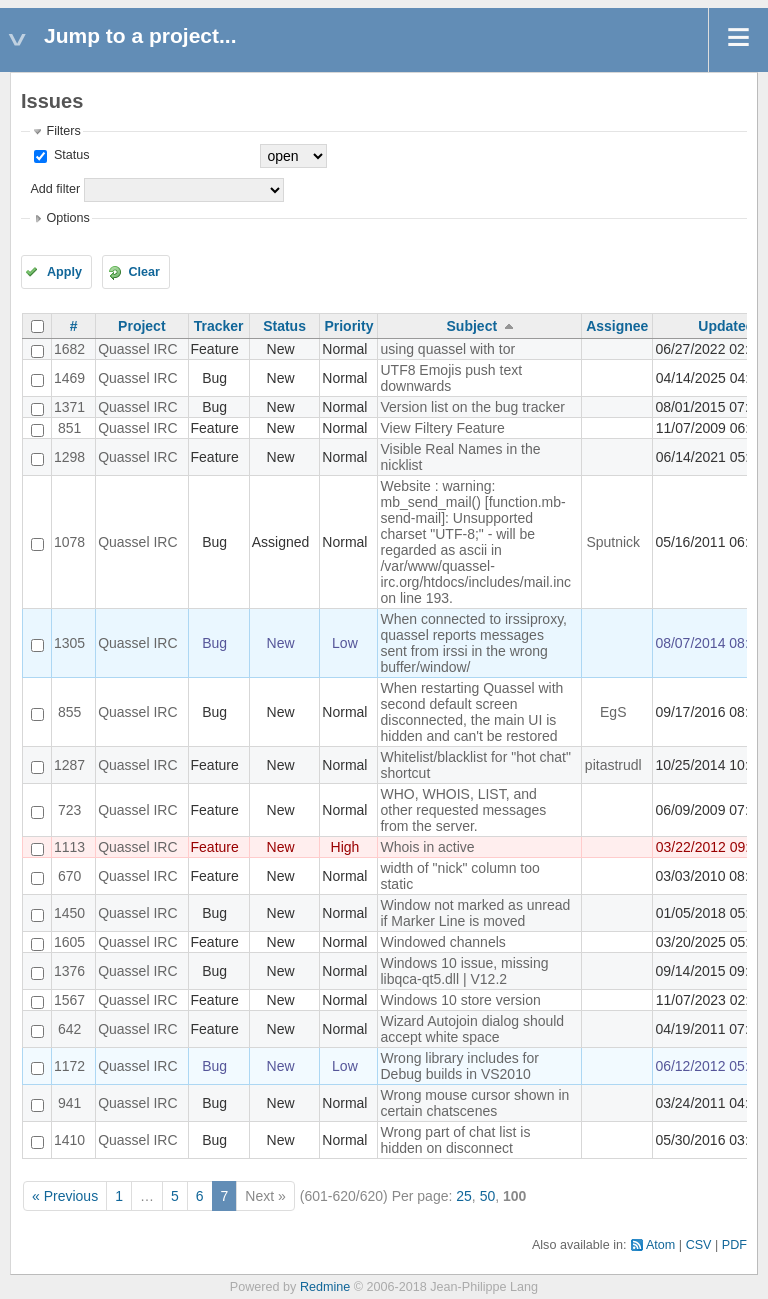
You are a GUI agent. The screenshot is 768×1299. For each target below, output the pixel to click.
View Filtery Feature (442, 428)
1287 (69, 765)
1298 (69, 457)
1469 (69, 378)
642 (69, 1029)
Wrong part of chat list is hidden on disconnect (455, 1140)
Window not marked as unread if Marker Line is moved (475, 913)
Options (67, 218)
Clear (144, 272)
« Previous (65, 1196)
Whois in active (427, 847)
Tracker (219, 326)
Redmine (325, 1287)
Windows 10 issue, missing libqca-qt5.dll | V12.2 (464, 971)
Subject (472, 326)
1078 (69, 542)
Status (69, 155)
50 (488, 1196)
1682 (69, 349)
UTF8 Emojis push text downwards (451, 378)
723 (69, 810)
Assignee (617, 326)
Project (141, 326)
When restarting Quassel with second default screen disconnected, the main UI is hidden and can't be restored (471, 712)
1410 (69, 1140)
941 (69, 1103)
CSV (699, 1245)
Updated (726, 326)
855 (69, 712)
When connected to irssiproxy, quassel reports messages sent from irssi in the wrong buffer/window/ (473, 643)
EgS (613, 712)
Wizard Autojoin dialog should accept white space (472, 1029)
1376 (69, 971)
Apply (64, 272)
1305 (69, 643)
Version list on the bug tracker (472, 407)
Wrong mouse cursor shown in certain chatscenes (474, 1103)
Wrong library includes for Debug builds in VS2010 (459, 1066)
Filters (63, 131)
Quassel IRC (137, 349)
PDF (734, 1245)
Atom (660, 1245)
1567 (69, 1000)
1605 (69, 942)
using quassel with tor (447, 349)
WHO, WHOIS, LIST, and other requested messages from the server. (463, 810)
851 (69, 428)
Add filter (55, 189)
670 (69, 876)
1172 (69, 1066)
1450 (69, 913)
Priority (348, 326)
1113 (69, 847)
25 (464, 1196)
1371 (69, 407)
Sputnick (613, 542)
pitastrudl (613, 765)
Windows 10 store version (460, 1000)
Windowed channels (442, 942)
